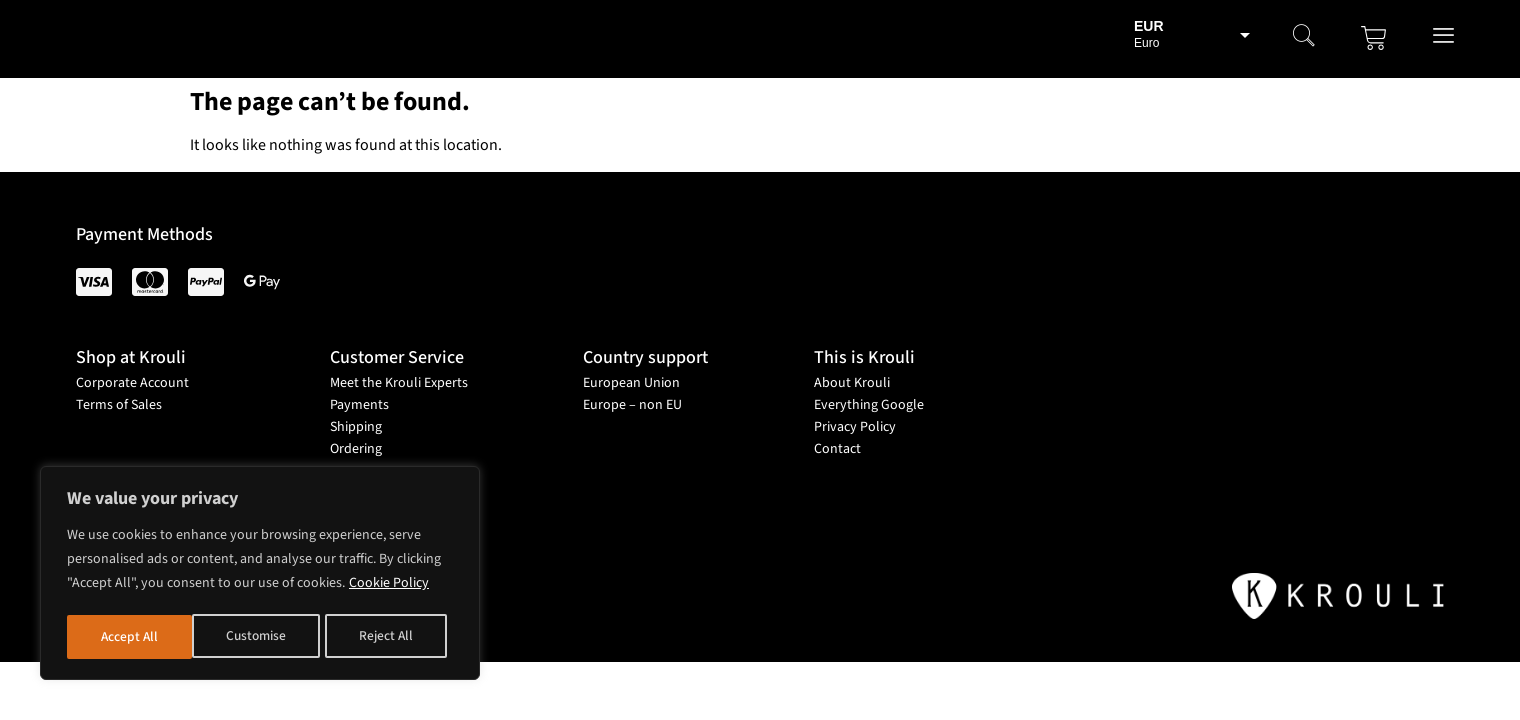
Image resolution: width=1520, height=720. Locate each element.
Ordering (356, 449)
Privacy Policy (855, 427)
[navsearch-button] (1304, 38)
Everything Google (869, 405)
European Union (631, 383)
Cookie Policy (389, 587)
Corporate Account (132, 383)
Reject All (263, 637)
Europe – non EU (632, 405)
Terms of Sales (119, 405)
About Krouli (852, 383)
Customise (131, 637)
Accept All (391, 637)
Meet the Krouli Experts (399, 383)
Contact (837, 449)
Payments (359, 405)
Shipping (356, 427)
